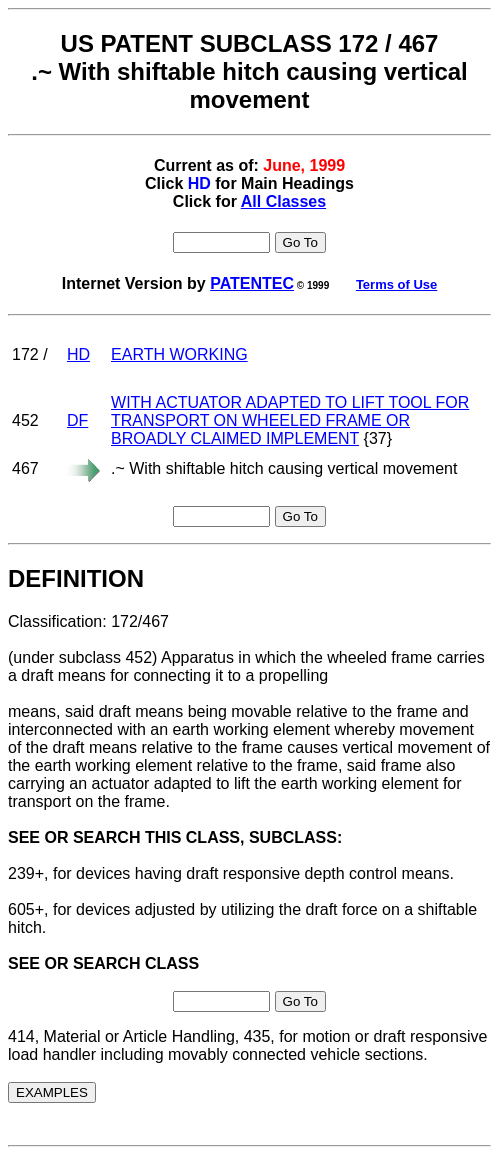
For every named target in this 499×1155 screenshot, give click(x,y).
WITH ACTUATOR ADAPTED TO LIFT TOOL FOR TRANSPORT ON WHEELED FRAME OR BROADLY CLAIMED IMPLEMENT (290, 420)
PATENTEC (252, 283)
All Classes (283, 201)
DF (77, 420)
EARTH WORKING (179, 354)
